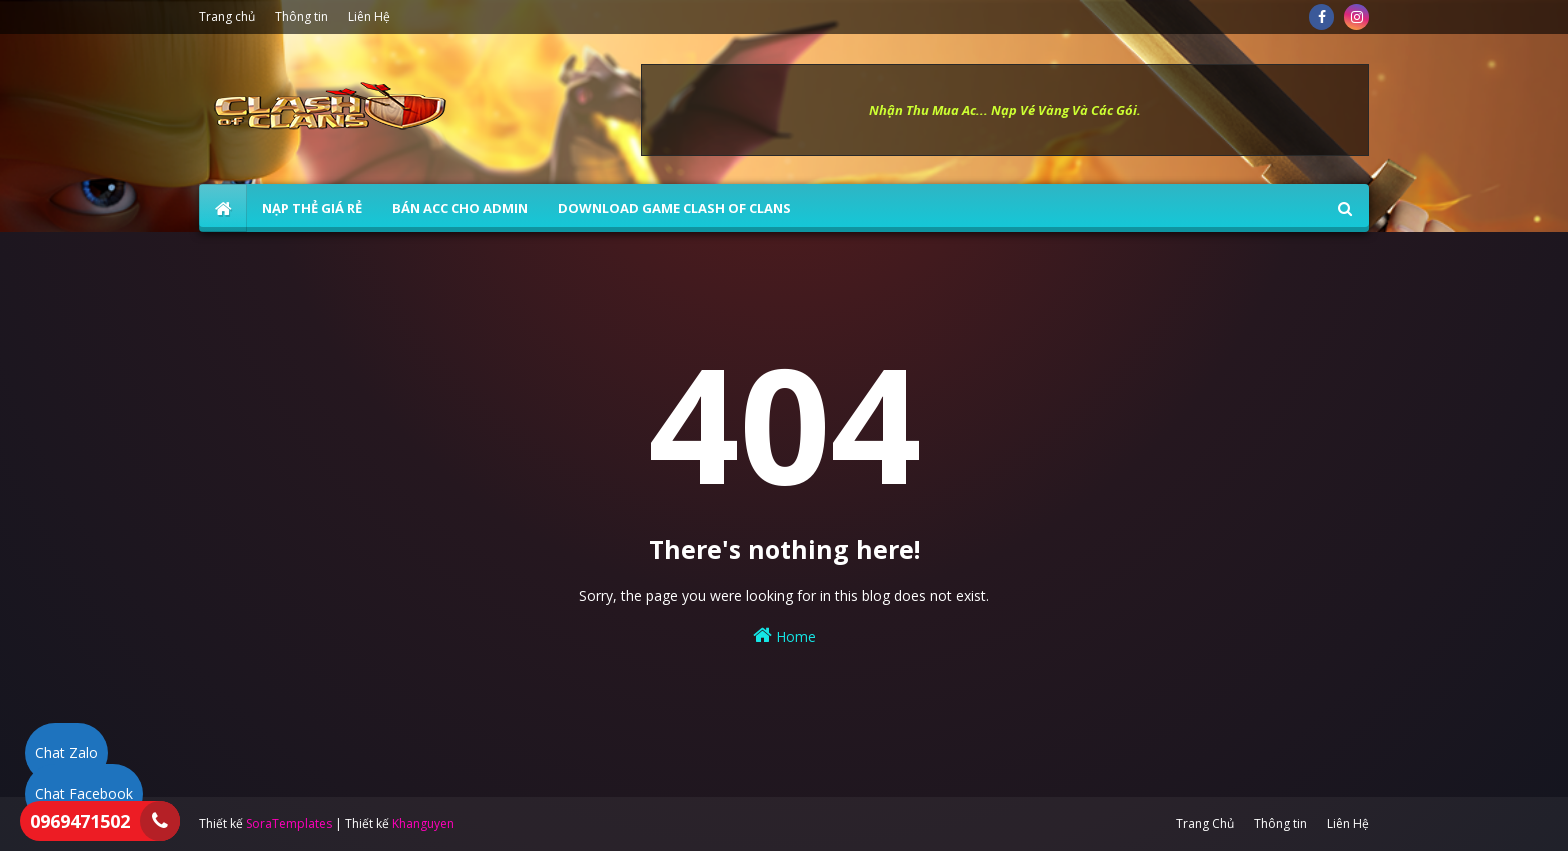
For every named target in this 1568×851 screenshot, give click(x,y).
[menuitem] (223, 208)
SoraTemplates (289, 823)
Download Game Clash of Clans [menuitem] (674, 208)
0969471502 (80, 821)
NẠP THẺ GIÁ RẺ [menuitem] (312, 208)
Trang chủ (227, 16)
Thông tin (301, 16)
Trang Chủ (1205, 823)
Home (784, 635)
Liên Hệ (369, 16)
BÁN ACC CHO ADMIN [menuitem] (460, 208)
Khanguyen (423, 823)
